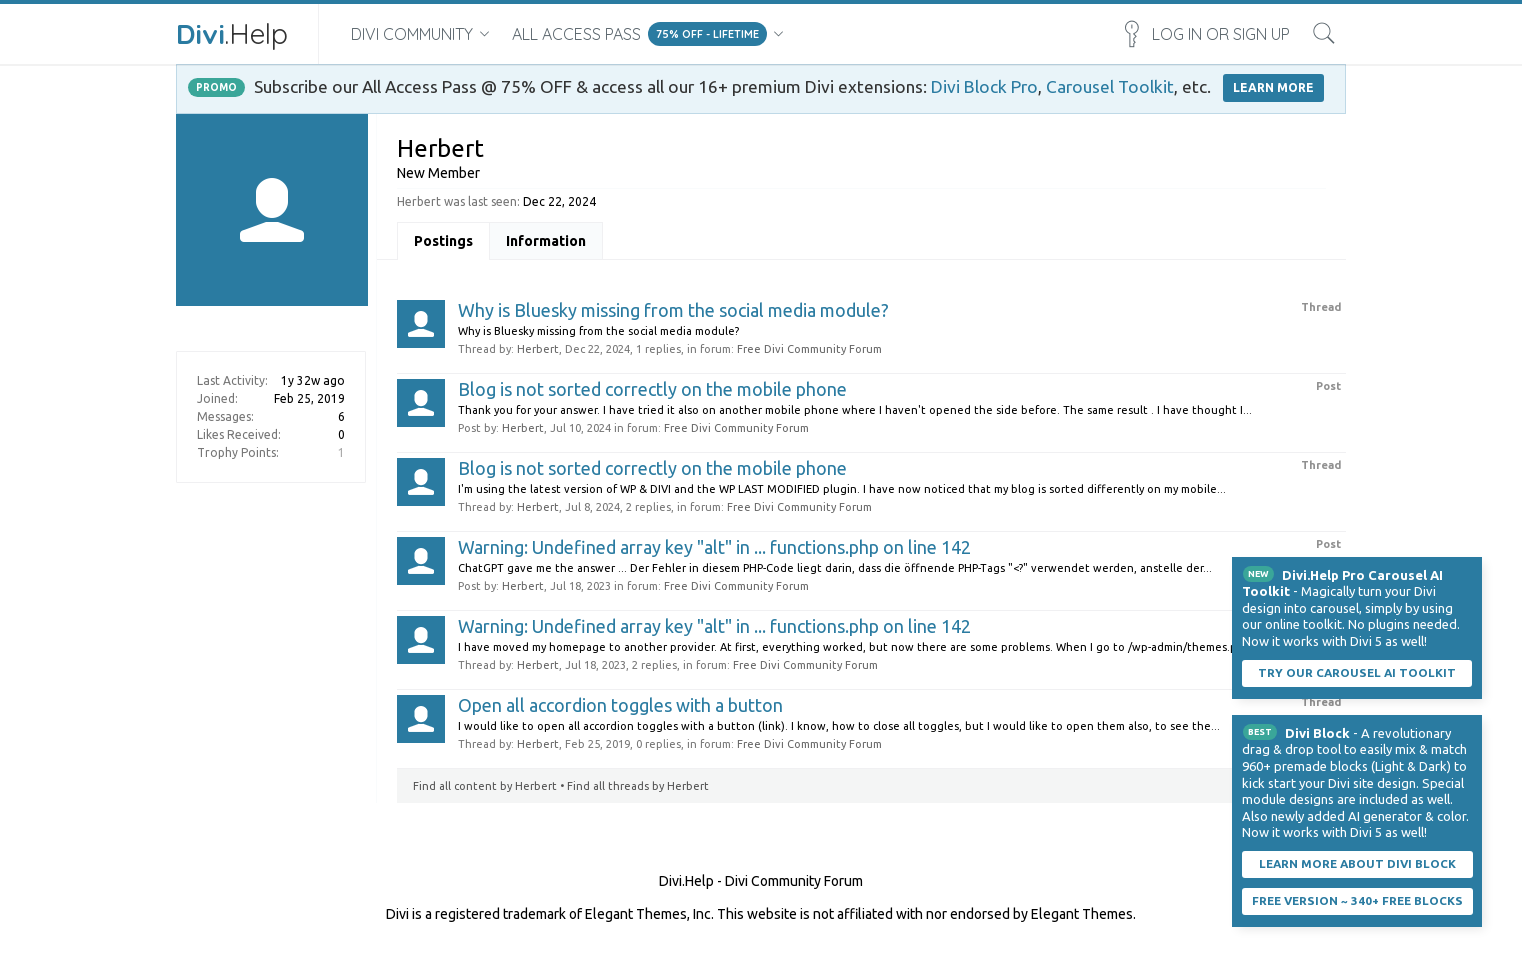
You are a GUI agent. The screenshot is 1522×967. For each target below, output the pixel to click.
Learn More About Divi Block (1357, 863)
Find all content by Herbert (485, 786)
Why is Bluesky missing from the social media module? (673, 310)
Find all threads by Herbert (638, 786)
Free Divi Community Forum (809, 349)
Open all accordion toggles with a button (620, 705)
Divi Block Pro (984, 86)
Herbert (538, 349)
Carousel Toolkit (1110, 86)
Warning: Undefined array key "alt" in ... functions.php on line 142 (714, 547)
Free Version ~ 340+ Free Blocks (1357, 900)
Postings (443, 241)
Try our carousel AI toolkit (1357, 672)
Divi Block (1317, 733)
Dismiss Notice (1469, 570)
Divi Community (412, 34)
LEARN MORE (1273, 87)
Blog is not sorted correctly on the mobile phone (652, 389)
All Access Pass (576, 34)
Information (546, 241)
